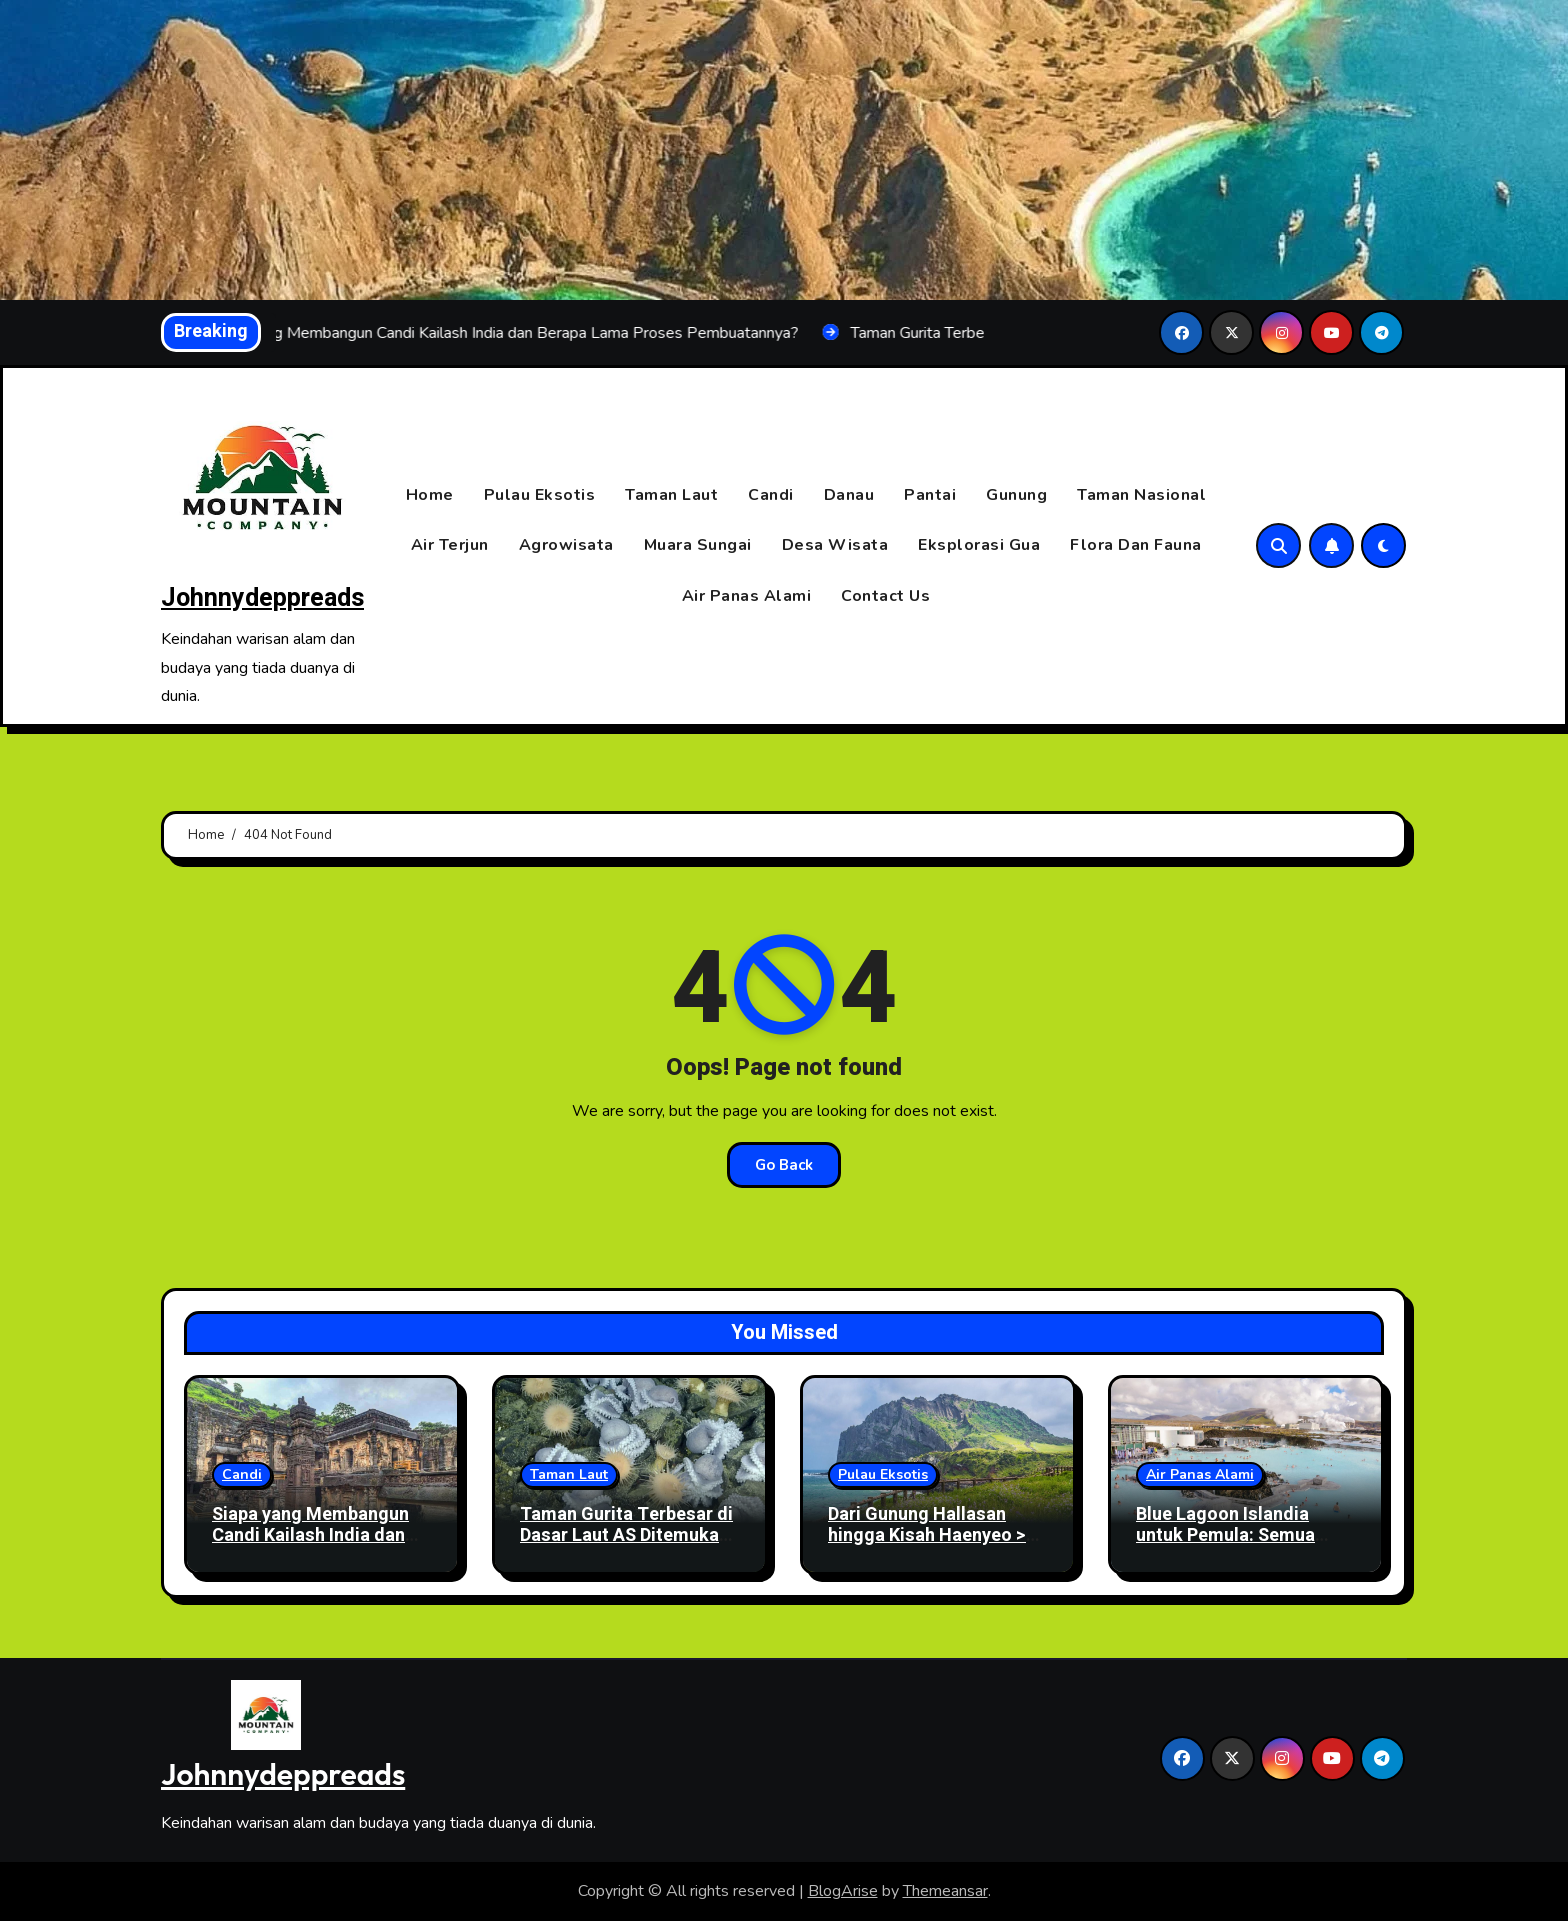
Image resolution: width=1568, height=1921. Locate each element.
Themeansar (945, 1891)
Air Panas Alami (747, 596)
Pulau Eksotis (540, 495)
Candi (771, 495)
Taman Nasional (1141, 495)
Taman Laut (671, 495)
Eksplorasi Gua (979, 546)
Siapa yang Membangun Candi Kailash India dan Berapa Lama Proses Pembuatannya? (310, 1547)
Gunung (1016, 495)
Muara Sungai (698, 546)
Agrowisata (566, 546)
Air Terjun (450, 546)
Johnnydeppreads (262, 598)
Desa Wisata (835, 546)
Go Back (784, 1165)
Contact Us (885, 596)
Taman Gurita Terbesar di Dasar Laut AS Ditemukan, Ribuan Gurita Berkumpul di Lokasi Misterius (627, 1547)
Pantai (930, 495)
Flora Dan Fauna (1136, 546)
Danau (849, 495)
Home (430, 495)
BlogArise (843, 1891)
